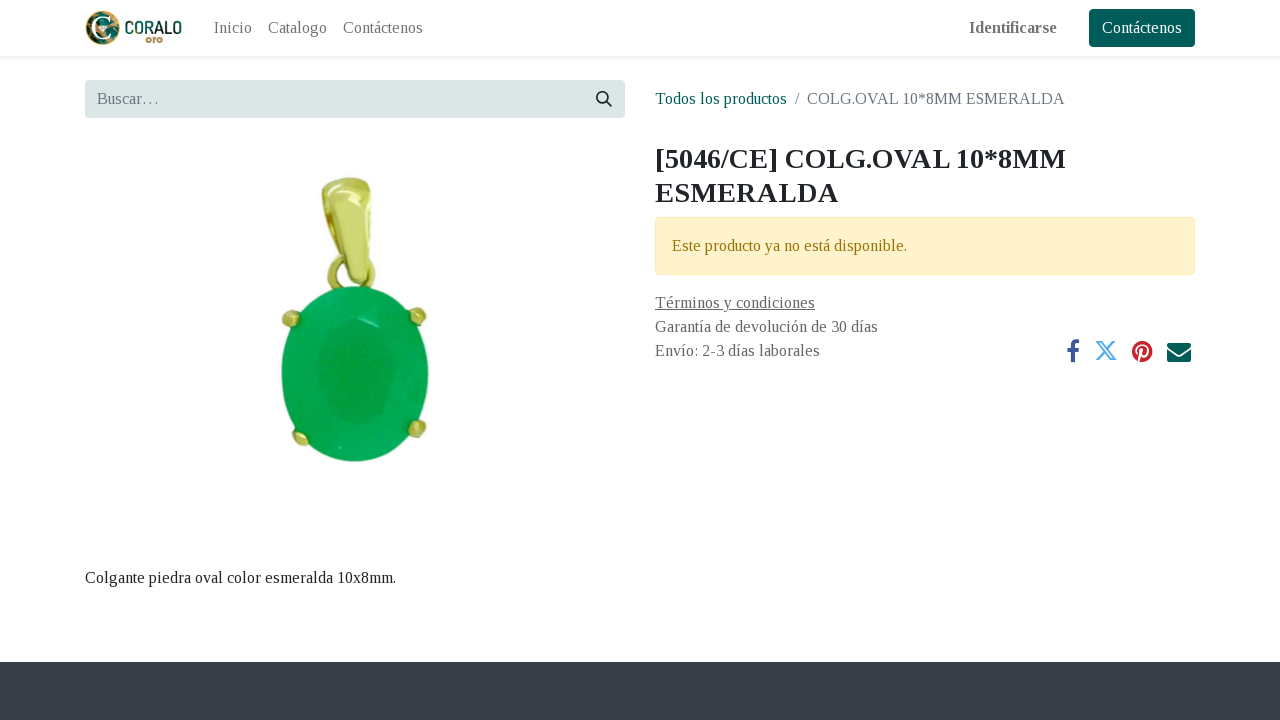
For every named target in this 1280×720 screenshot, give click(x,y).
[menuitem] (233, 28)
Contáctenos (1142, 27)
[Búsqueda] (604, 99)
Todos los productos (721, 98)
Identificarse (1013, 27)
